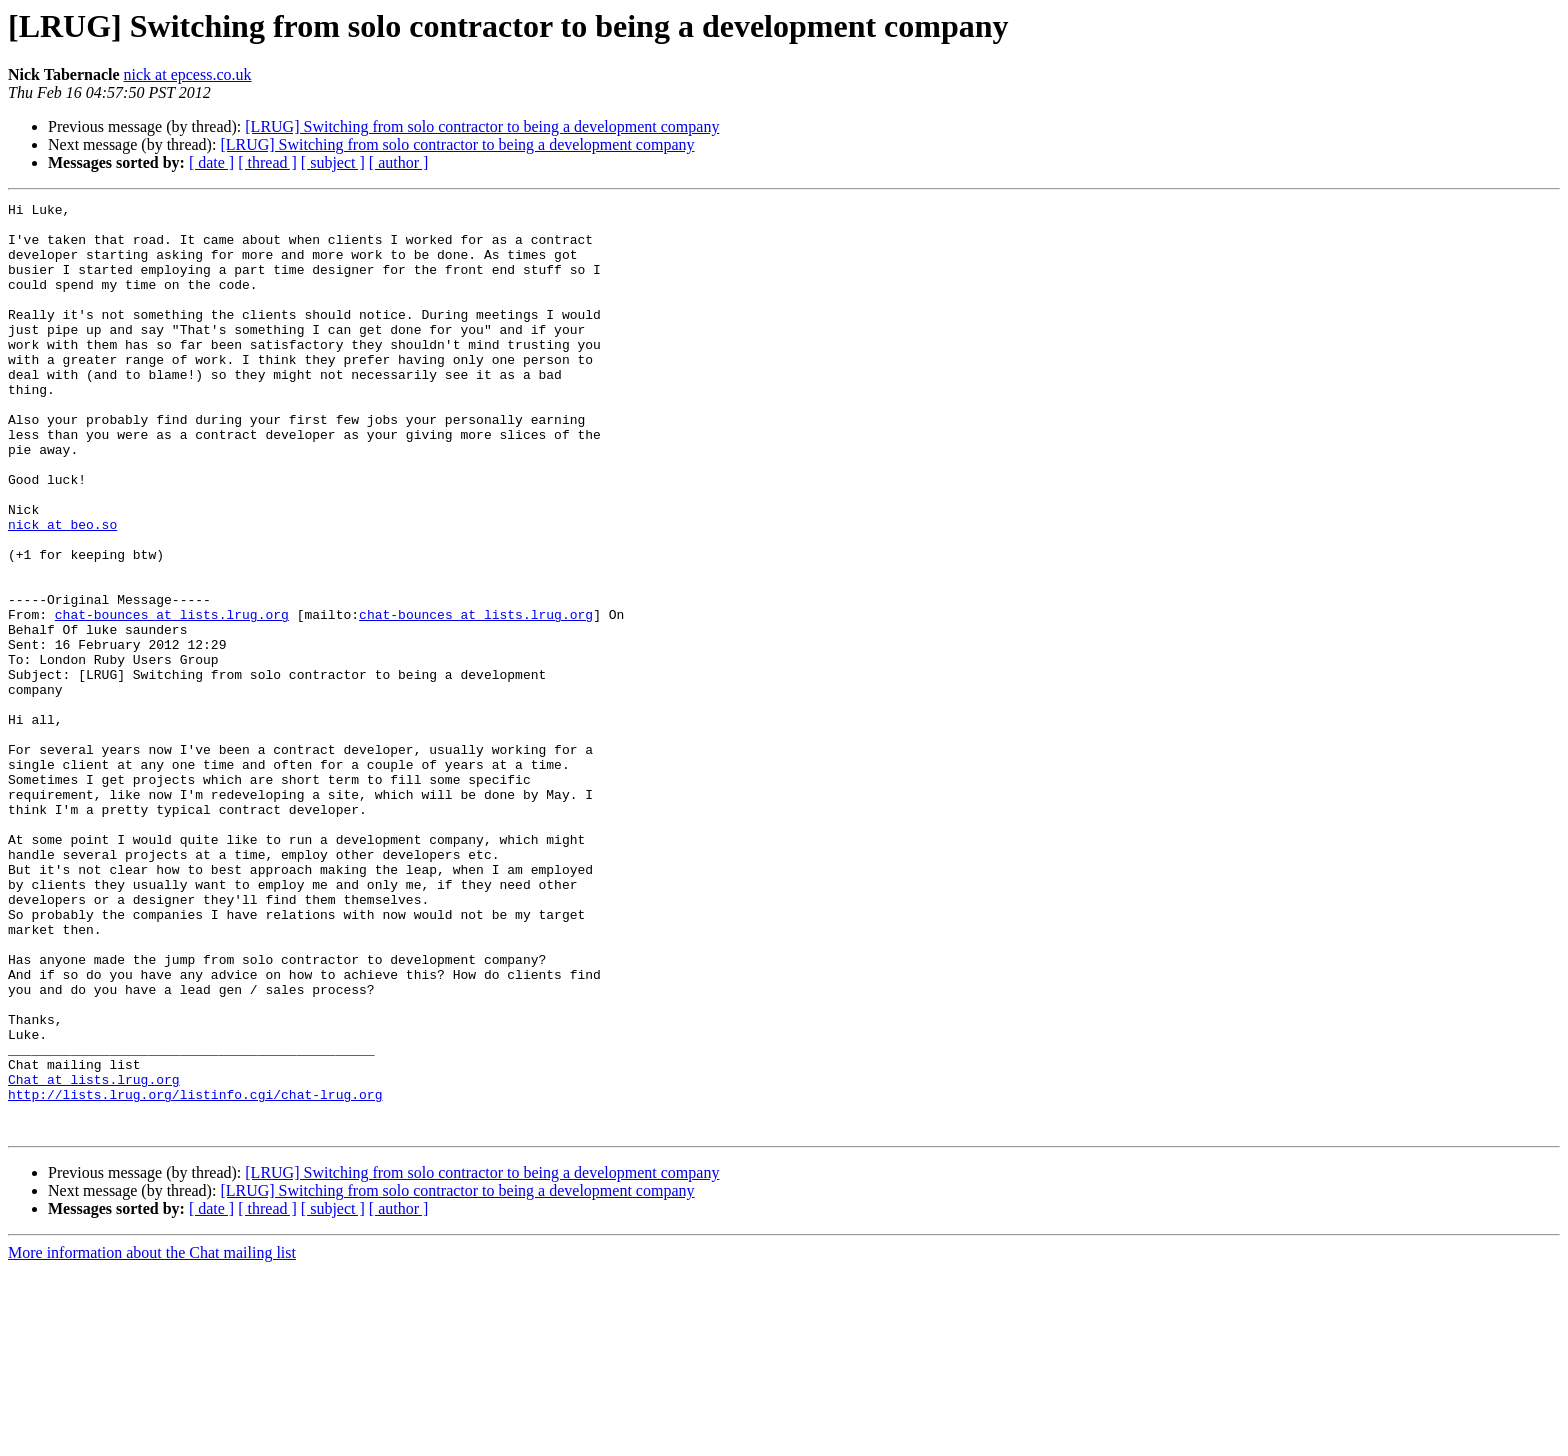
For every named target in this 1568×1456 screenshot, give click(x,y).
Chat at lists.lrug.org (94, 1256)
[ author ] (399, 162)
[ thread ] (267, 162)
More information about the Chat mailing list (152, 1438)
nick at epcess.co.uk (188, 74)
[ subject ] (333, 162)
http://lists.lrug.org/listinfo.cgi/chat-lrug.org (195, 1274)
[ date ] (211, 162)
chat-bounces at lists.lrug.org (172, 698)
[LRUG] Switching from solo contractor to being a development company (482, 126)
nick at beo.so (62, 590)
